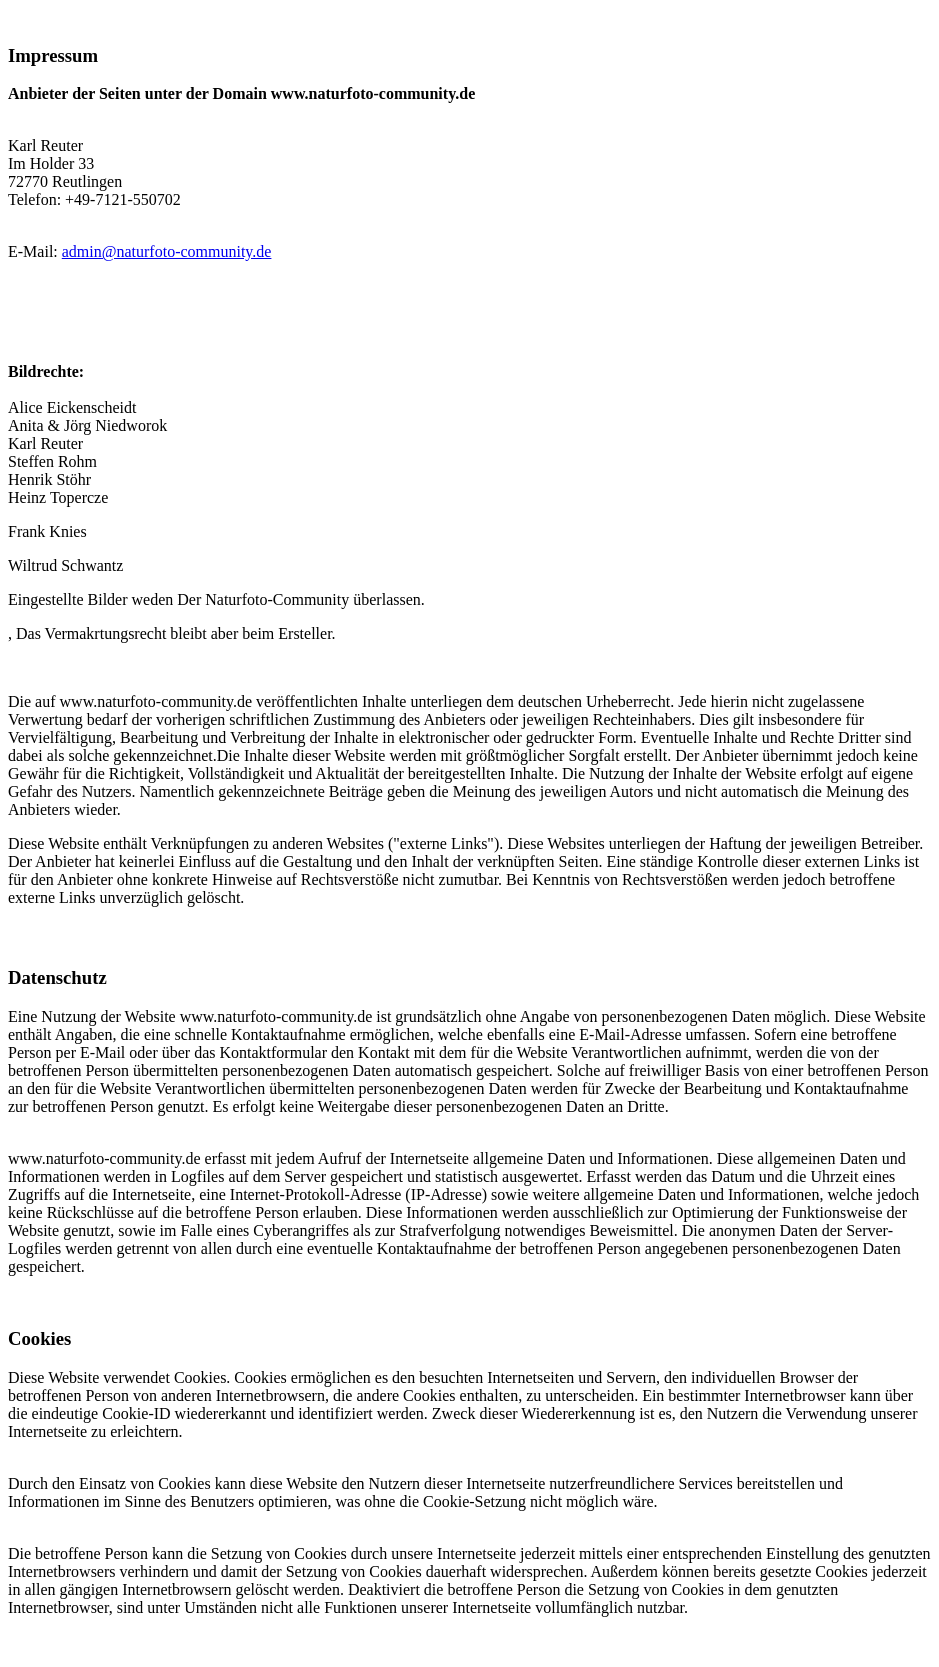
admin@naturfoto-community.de (167, 251)
